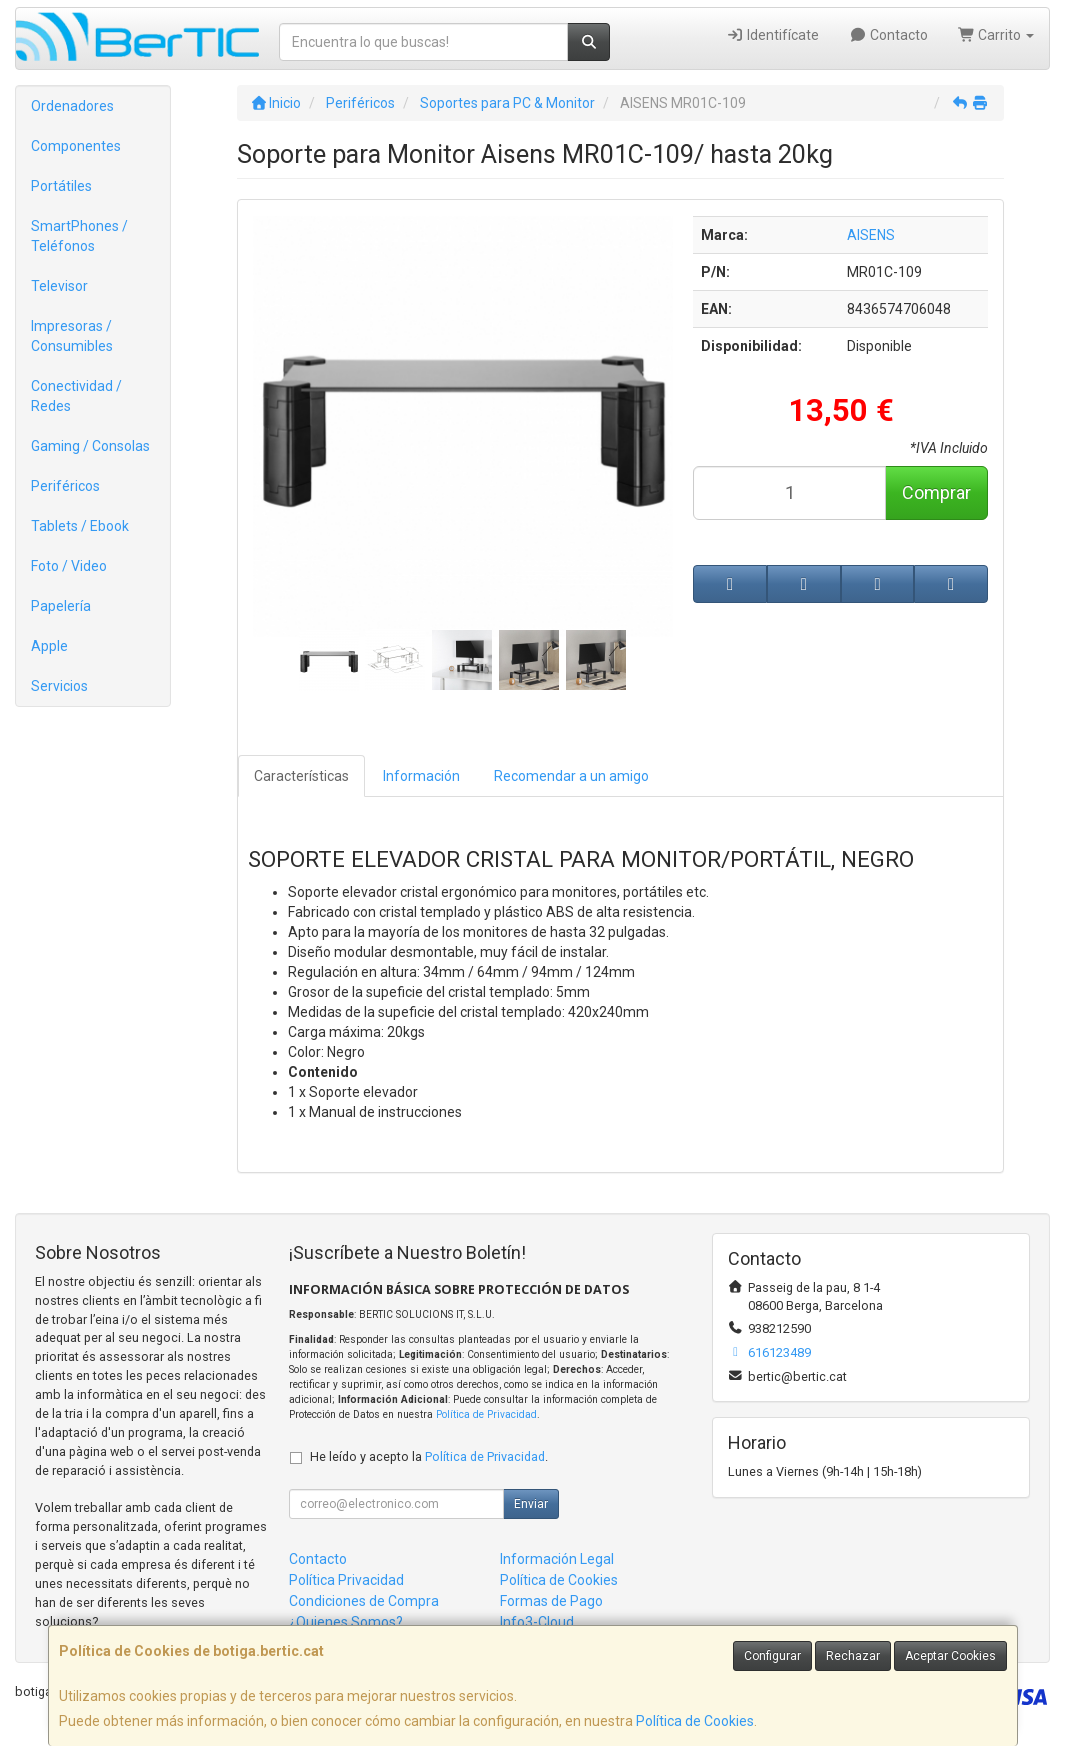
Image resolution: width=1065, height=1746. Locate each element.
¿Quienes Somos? (346, 1622)
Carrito (996, 35)
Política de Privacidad (486, 1414)
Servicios (59, 686)
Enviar (531, 1504)
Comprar (936, 492)
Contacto (888, 35)
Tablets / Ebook (80, 526)
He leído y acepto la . (429, 1456)
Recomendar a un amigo (571, 776)
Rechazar (853, 1656)
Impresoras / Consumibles (72, 336)
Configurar (772, 1656)
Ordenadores (72, 106)
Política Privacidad (346, 1580)
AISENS (871, 235)
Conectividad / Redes (76, 396)
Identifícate (773, 35)
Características (301, 776)
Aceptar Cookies (950, 1656)
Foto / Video (69, 566)
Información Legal (557, 1559)
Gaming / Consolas (90, 446)
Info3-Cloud (537, 1622)
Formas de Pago (551, 1601)
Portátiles (61, 186)
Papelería (61, 606)
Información (421, 776)
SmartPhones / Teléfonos (79, 236)
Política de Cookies (695, 1721)
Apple (49, 646)
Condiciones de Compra (364, 1601)
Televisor (59, 286)
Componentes (76, 146)
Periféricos (65, 486)
